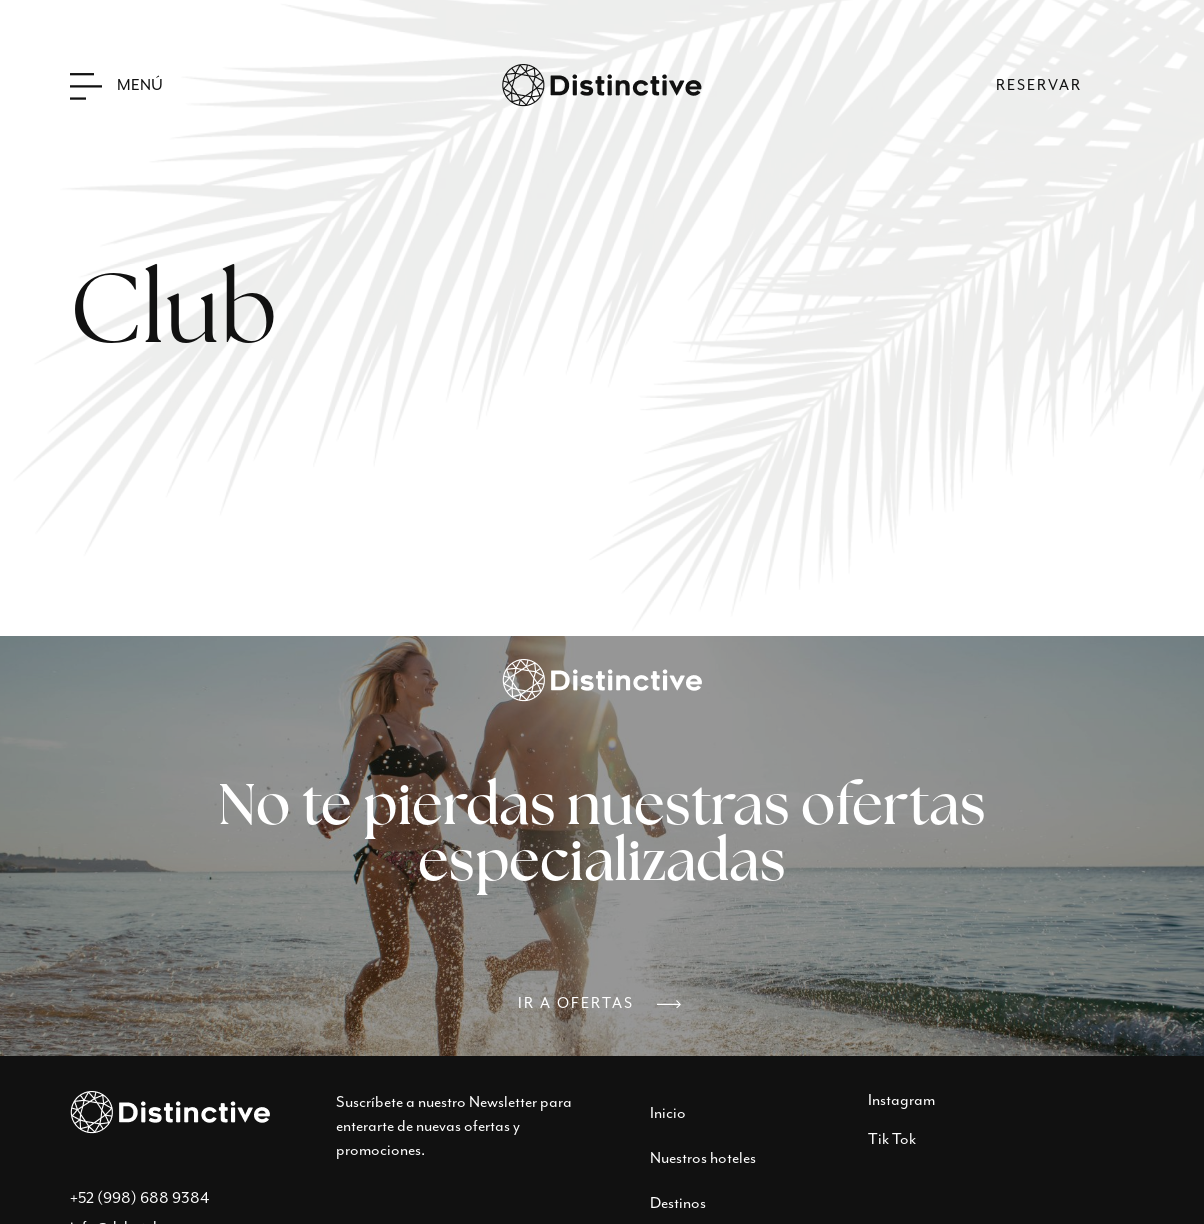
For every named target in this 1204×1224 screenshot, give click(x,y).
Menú (140, 85)
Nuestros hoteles (703, 1158)
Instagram (901, 1100)
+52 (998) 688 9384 (139, 1198)
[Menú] (86, 86)
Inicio (668, 1113)
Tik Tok (892, 1139)
